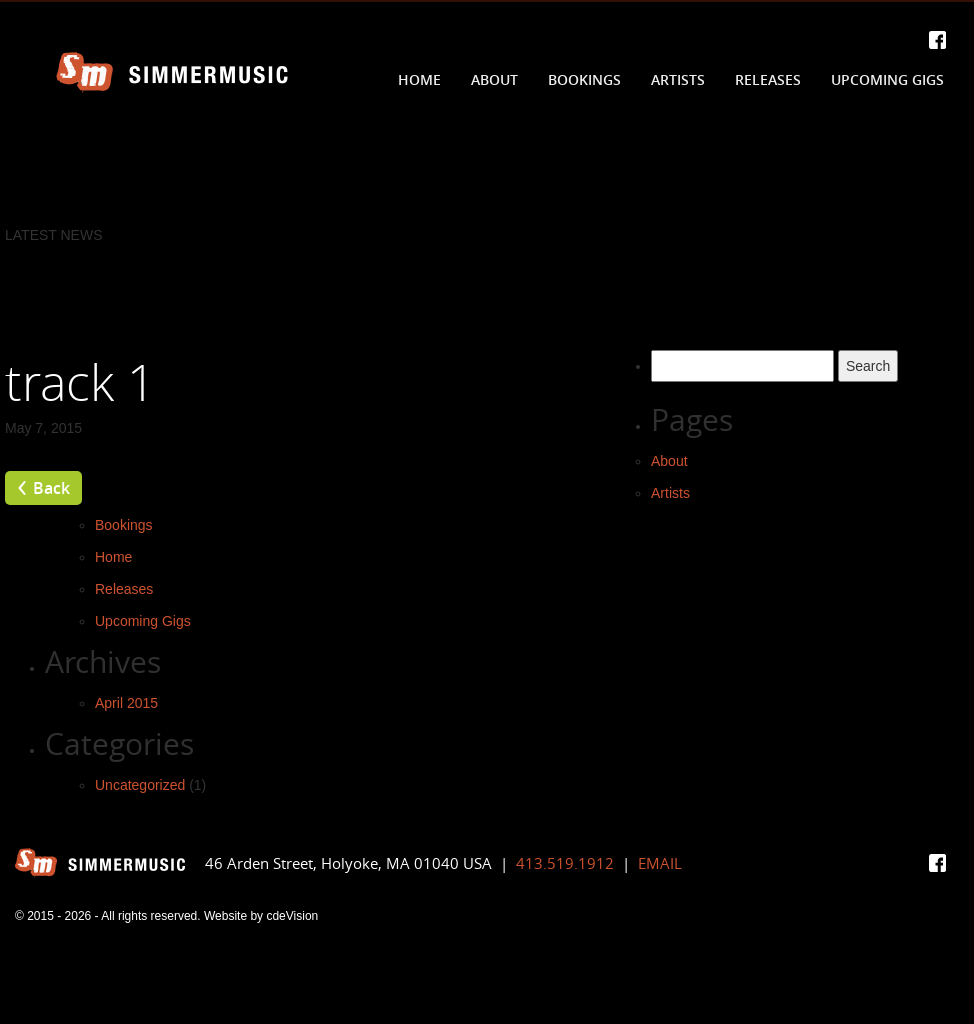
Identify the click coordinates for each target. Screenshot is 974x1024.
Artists (678, 79)
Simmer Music (172, 72)
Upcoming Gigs (887, 79)
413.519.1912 (565, 863)
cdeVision (292, 916)
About (494, 79)
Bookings (584, 79)
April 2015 (126, 703)
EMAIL (660, 863)
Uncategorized (140, 785)
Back (51, 488)
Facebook (937, 40)
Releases (768, 79)
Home (419, 79)
